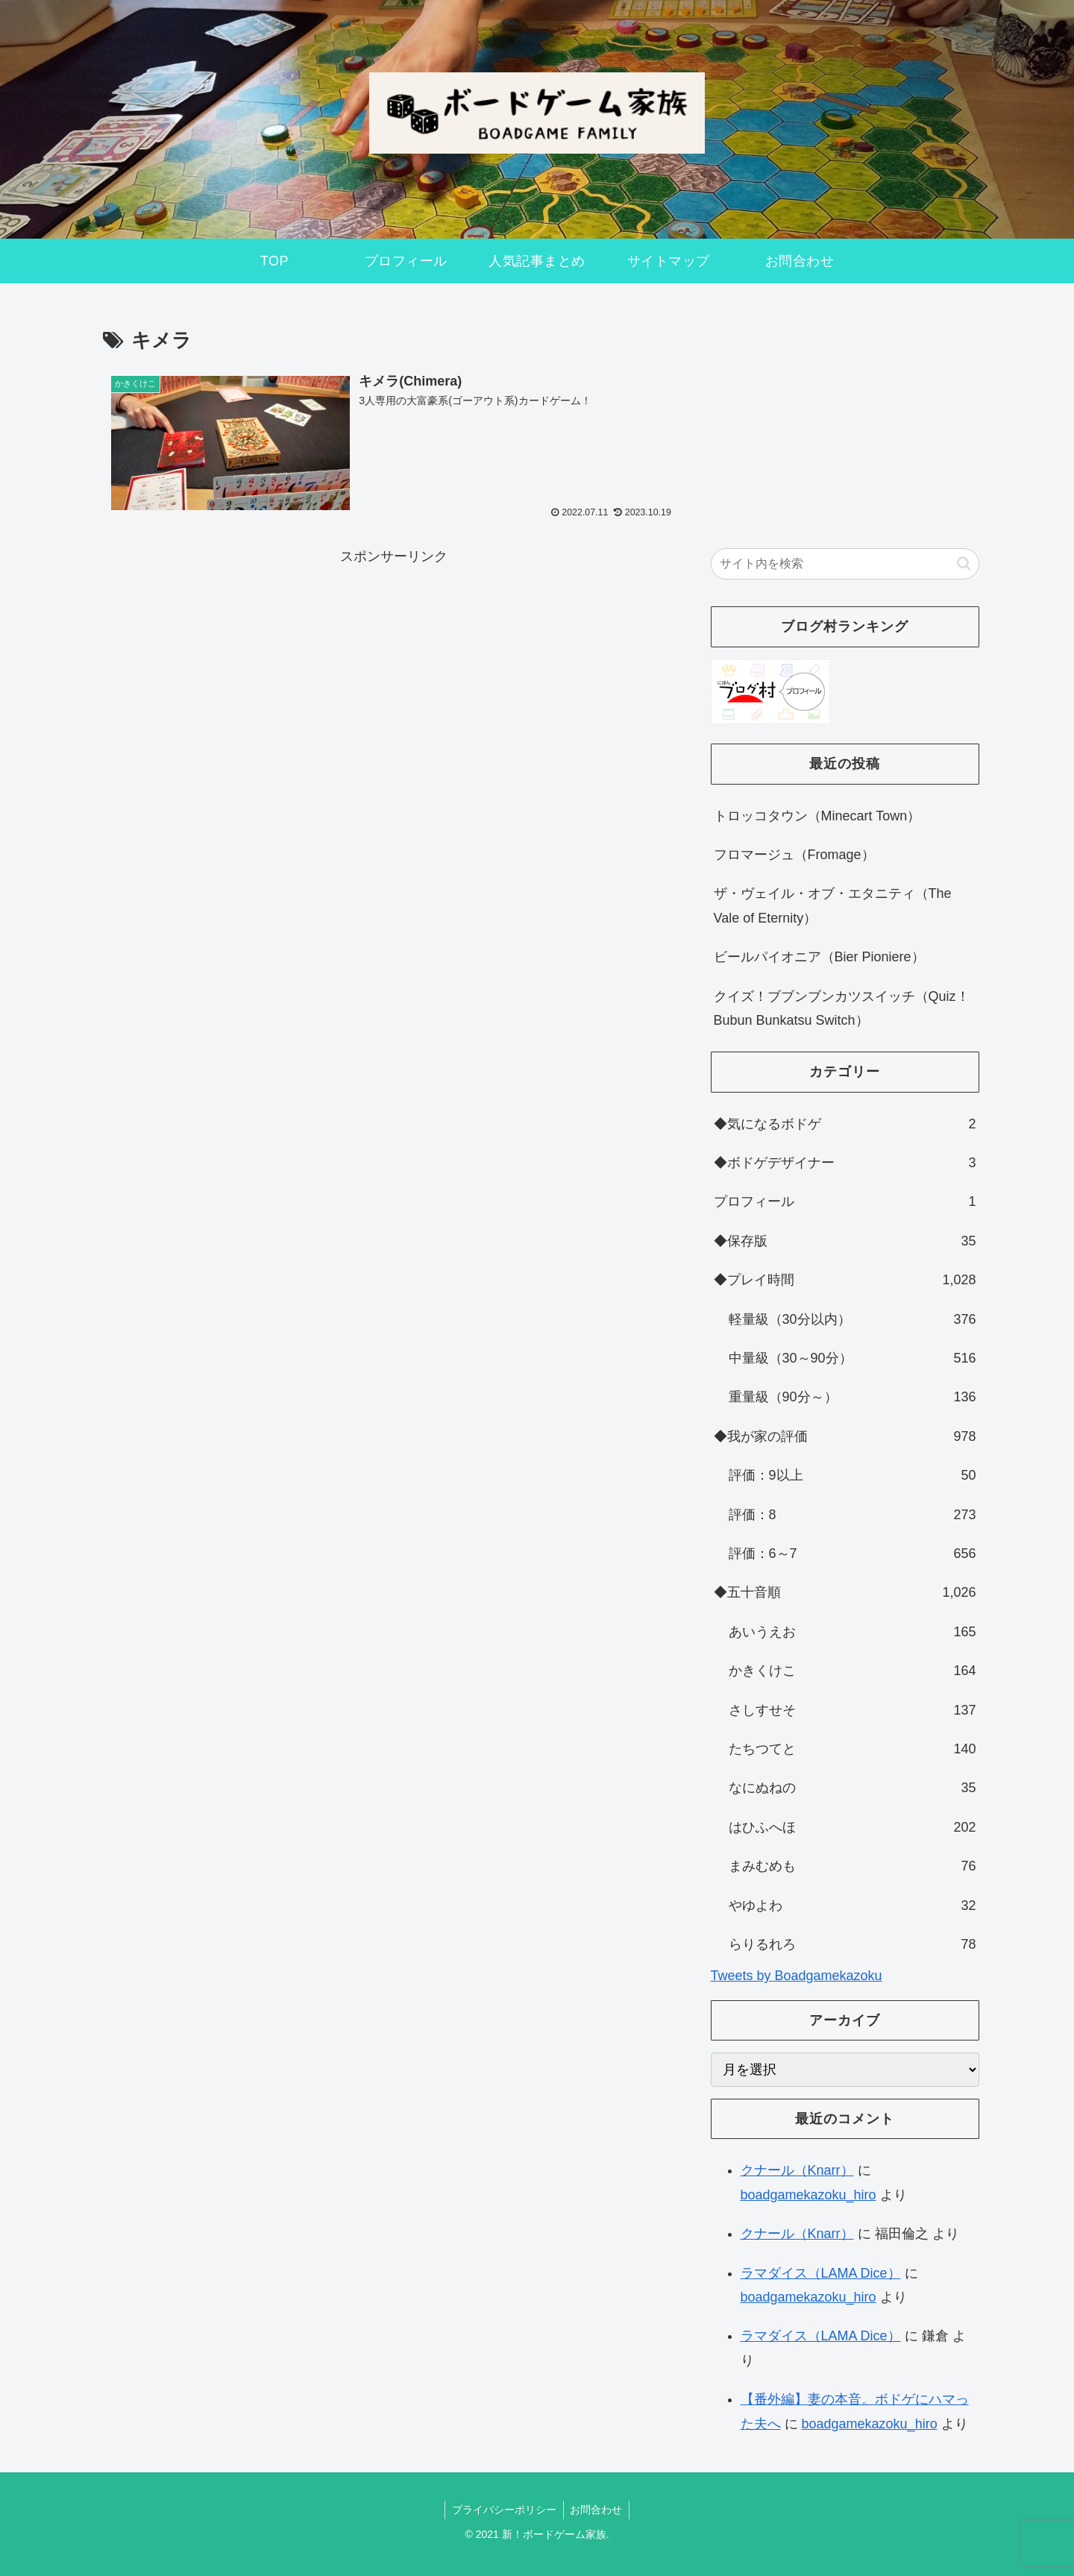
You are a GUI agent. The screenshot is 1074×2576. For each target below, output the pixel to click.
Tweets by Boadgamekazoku (796, 1975)
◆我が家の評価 (845, 1436)
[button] (964, 563)
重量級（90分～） (852, 1397)
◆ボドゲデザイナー (845, 1163)
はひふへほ (852, 1827)
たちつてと (852, 1749)
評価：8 (852, 1515)
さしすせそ (852, 1710)
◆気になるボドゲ (845, 1124)
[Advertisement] (394, 672)
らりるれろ (852, 1944)
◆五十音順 (845, 1592)
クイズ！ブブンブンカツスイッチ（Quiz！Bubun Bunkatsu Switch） (842, 1008)
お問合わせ (597, 2510)
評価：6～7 (852, 1553)
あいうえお (852, 1632)
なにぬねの (852, 1788)
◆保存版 (845, 1241)
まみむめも (852, 1866)
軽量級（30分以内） (852, 1319)
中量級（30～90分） (852, 1358)
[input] (845, 563)
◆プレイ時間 (845, 1280)
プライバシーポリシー (503, 2510)
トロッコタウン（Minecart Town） (817, 815)
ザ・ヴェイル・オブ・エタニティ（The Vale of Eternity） (833, 905)
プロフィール (845, 1201)
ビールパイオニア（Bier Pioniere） (819, 956)
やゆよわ (852, 1905)
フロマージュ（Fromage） (794, 854)
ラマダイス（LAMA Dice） (821, 2273)
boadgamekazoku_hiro (808, 2194)
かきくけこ (852, 1671)
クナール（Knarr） (797, 2170)
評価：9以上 (852, 1475)
